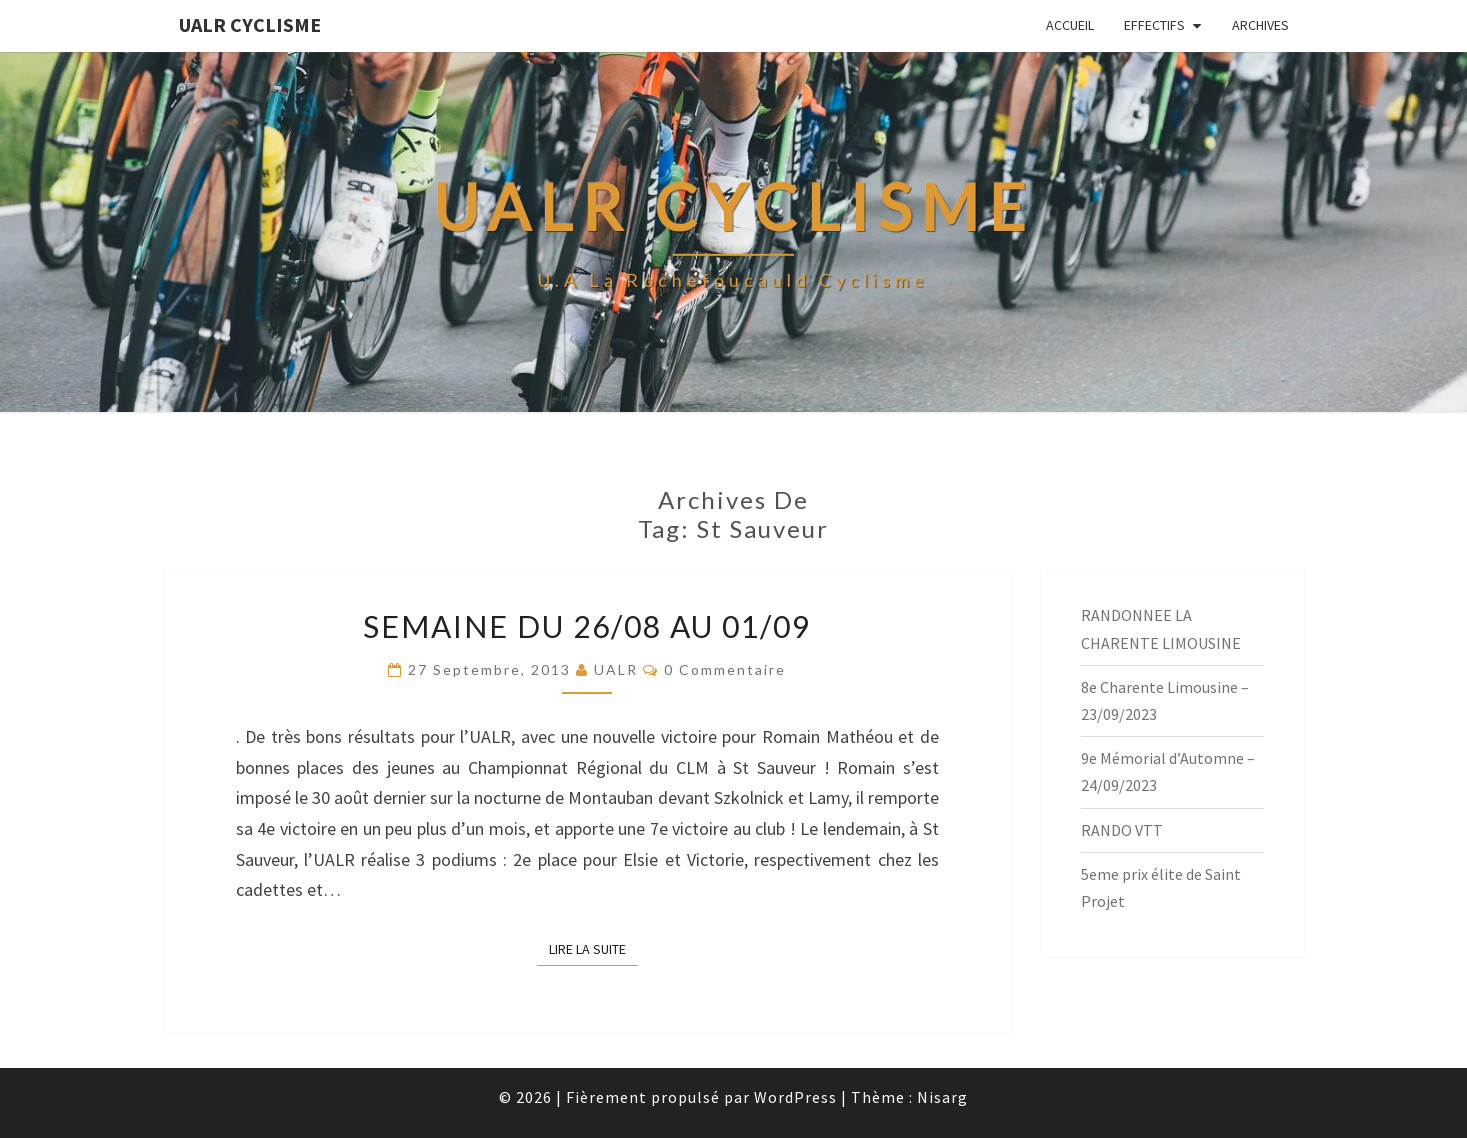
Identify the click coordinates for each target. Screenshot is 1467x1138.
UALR (616, 669)
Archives (1260, 25)
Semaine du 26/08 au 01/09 (587, 626)
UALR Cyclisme (250, 24)
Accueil (1070, 25)
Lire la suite (593, 948)
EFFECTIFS (1154, 25)
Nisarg (942, 1097)
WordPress (795, 1097)
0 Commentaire (725, 669)
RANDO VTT (1122, 830)
